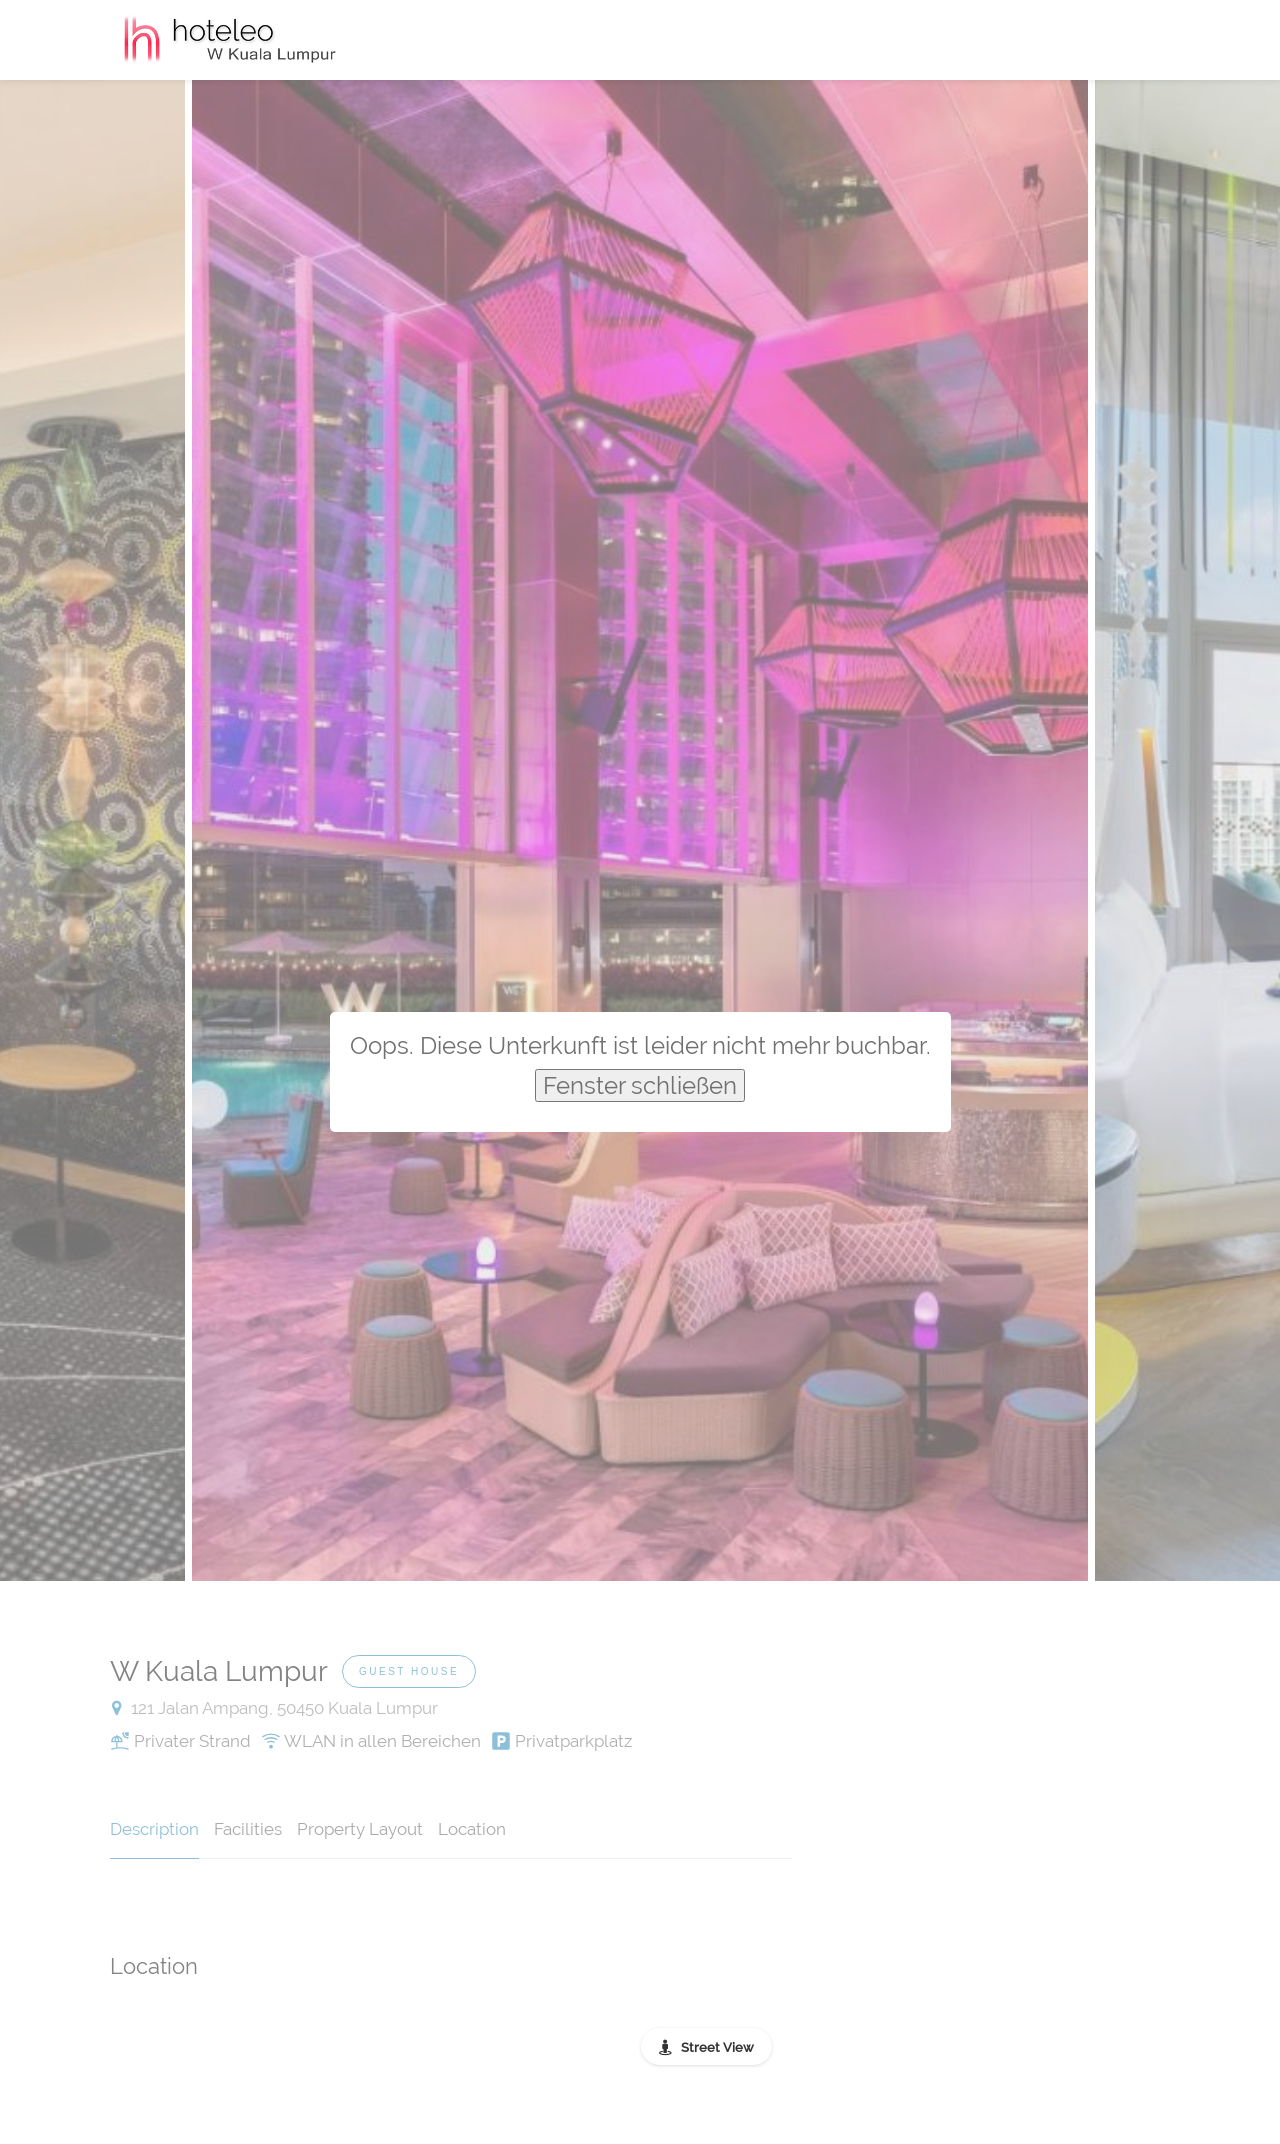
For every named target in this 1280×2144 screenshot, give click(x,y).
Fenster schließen (640, 1085)
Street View (717, 2047)
